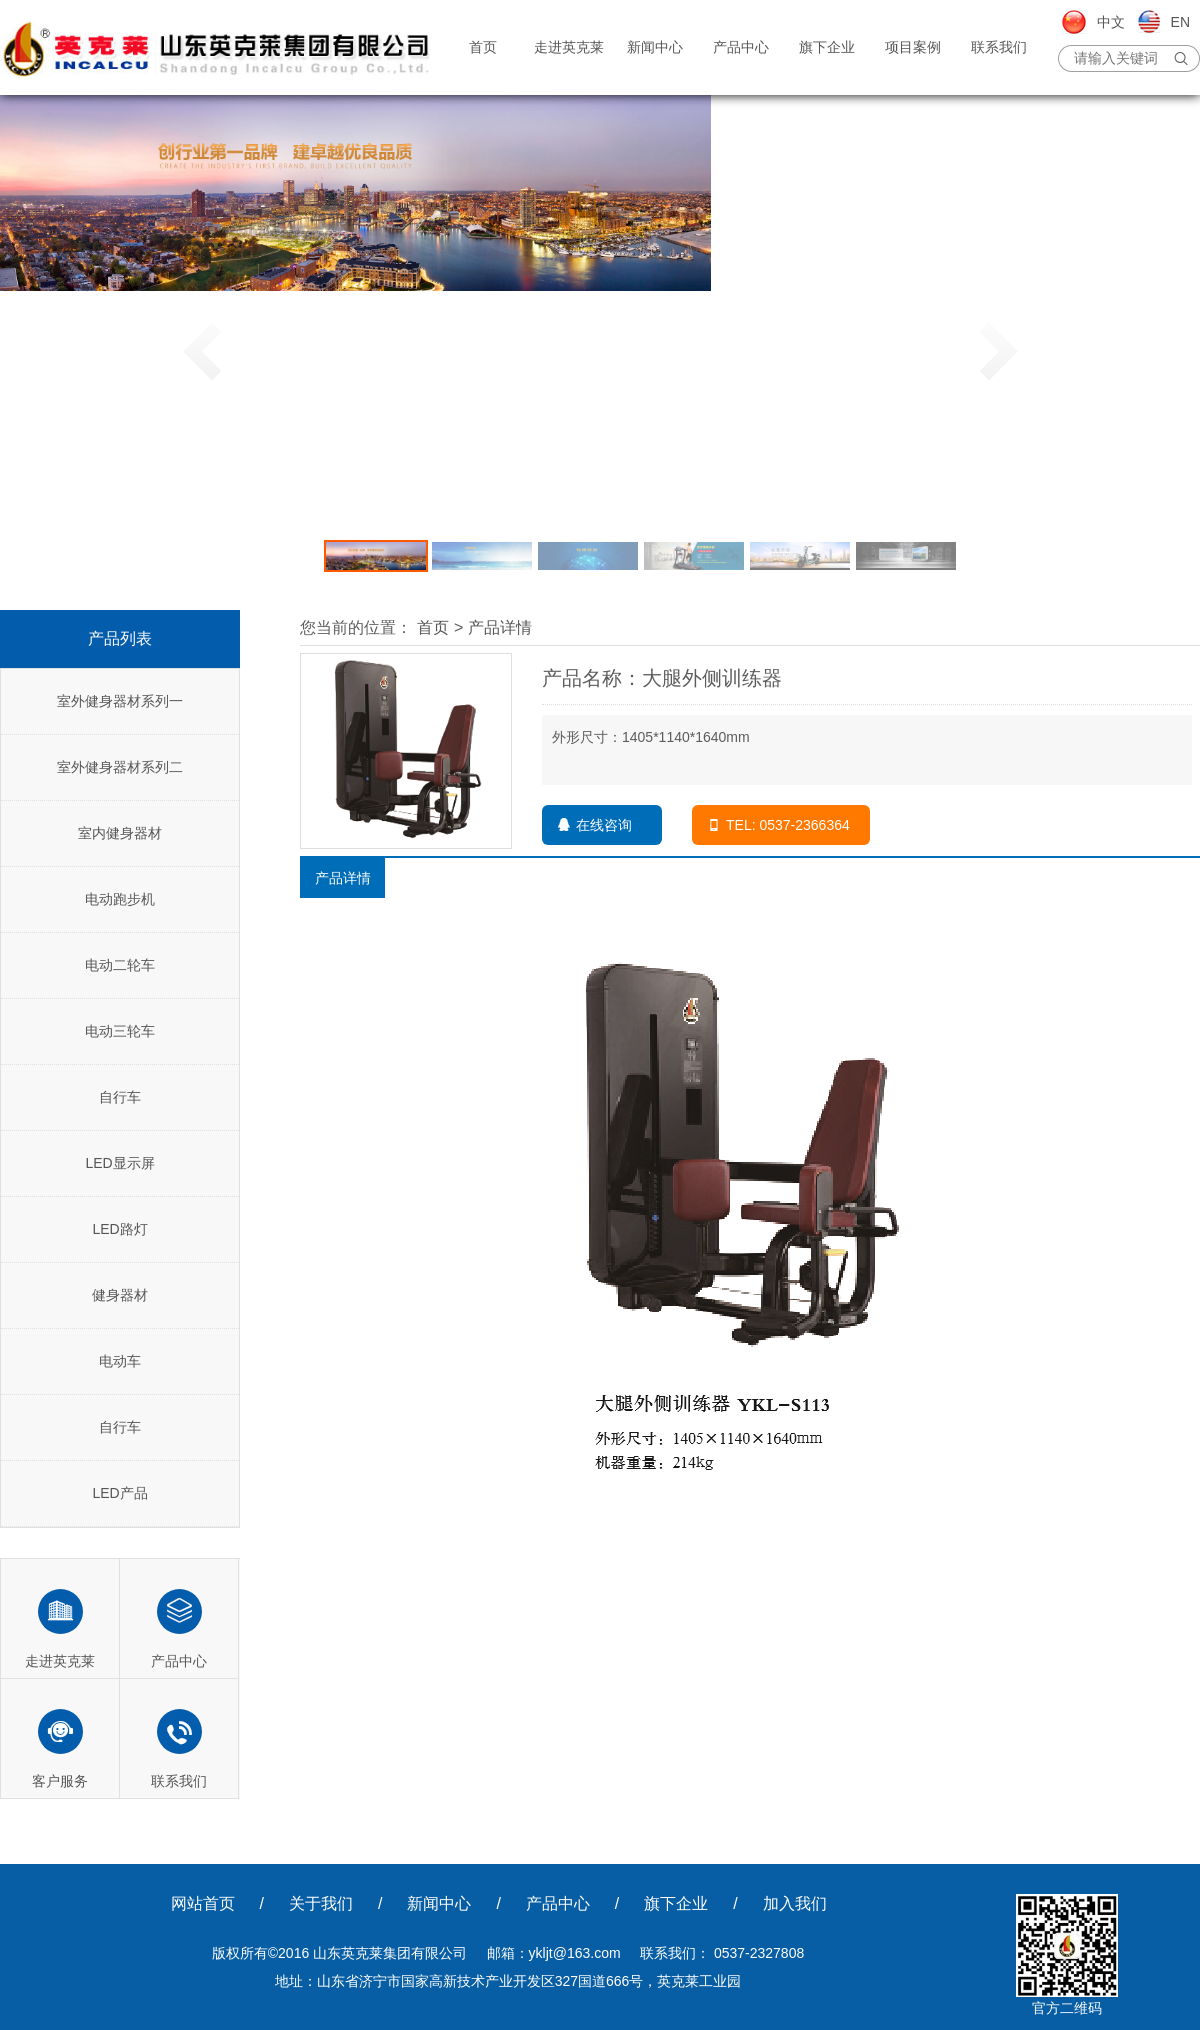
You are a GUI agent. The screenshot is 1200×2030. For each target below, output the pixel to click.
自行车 (120, 1097)
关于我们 (321, 1903)
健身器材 (120, 1295)
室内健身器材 (120, 833)
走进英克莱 (569, 47)
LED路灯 (119, 1229)
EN (1180, 22)
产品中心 (741, 47)
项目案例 (913, 47)
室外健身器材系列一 (120, 701)
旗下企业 (827, 47)
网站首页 (203, 1903)
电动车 (120, 1361)
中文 (1111, 22)
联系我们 (999, 47)
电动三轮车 (120, 1031)
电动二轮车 (120, 965)
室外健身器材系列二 (120, 767)
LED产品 (119, 1493)
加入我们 (795, 1903)
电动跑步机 (120, 899)
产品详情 (500, 627)
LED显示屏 (119, 1163)
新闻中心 (655, 47)
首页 (483, 47)
